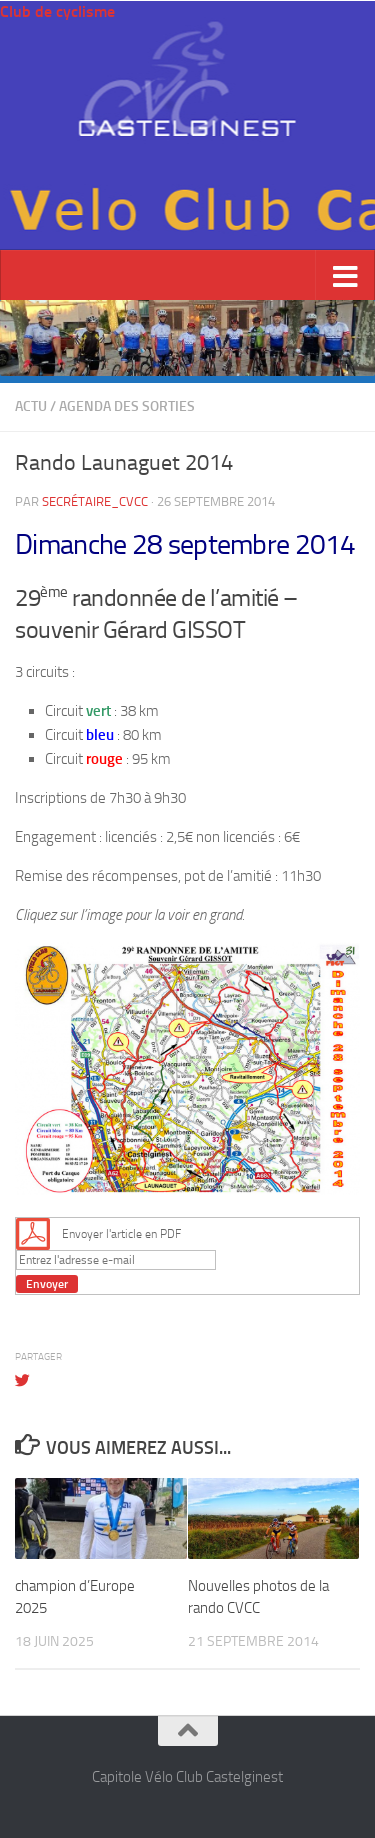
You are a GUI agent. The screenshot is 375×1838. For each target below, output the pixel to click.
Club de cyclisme (57, 11)
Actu (31, 406)
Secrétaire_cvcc (95, 501)
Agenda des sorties (127, 406)
